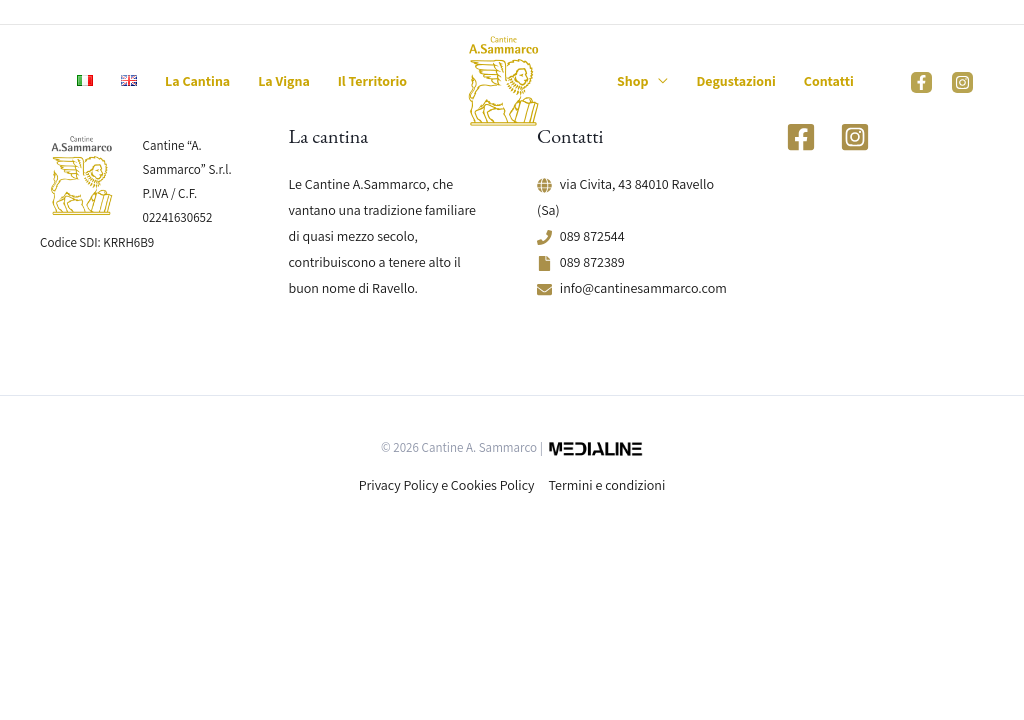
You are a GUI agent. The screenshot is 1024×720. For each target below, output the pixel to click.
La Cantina (197, 81)
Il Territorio (372, 81)
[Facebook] (921, 82)
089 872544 (592, 236)
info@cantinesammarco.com (643, 288)
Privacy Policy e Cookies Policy (447, 485)
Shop (632, 81)
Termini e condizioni (607, 485)
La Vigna (284, 81)
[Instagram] (962, 82)
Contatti (829, 81)
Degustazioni (735, 81)
